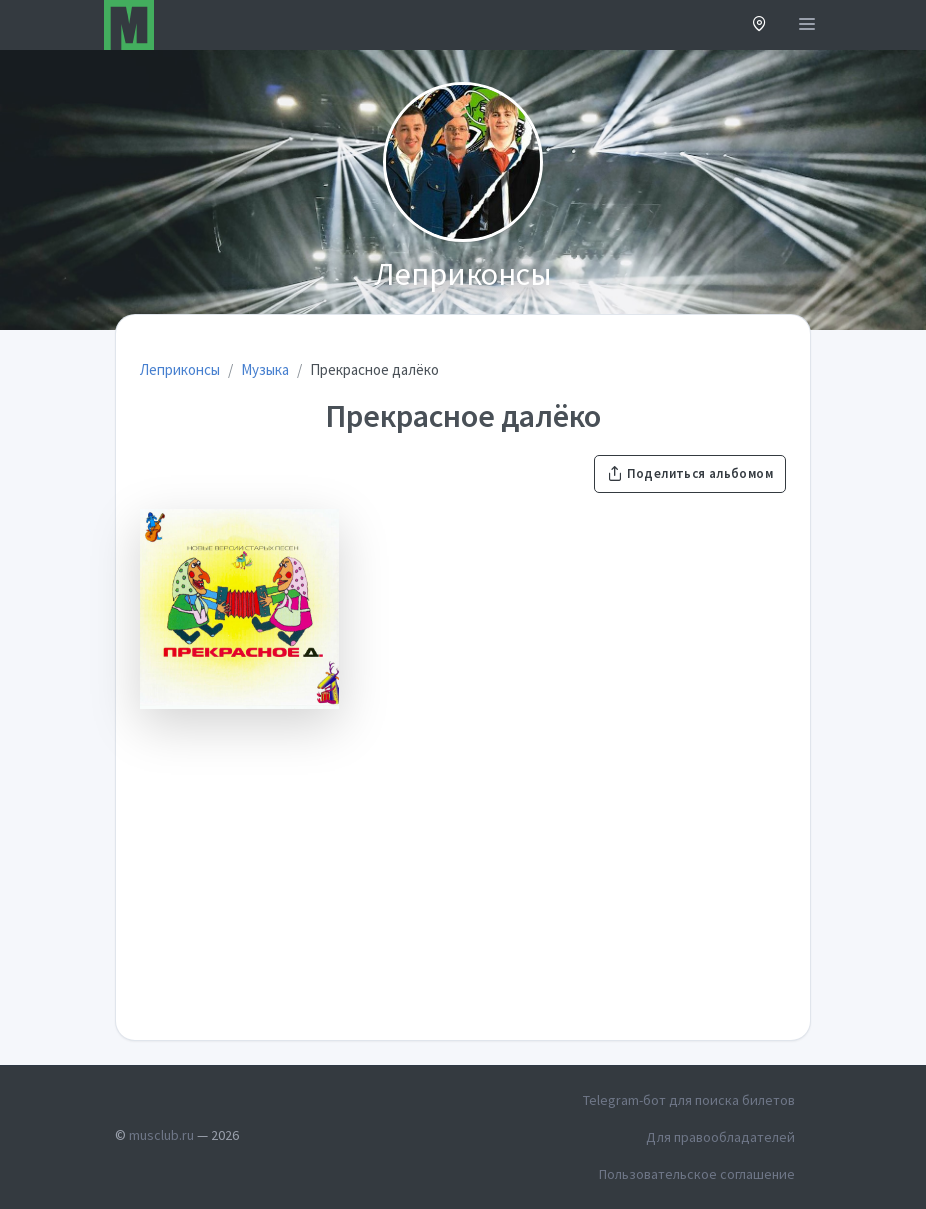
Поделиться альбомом (690, 473)
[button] (759, 25)
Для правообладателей (720, 1137)
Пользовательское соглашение (697, 1174)
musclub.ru (161, 1135)
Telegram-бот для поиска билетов (689, 1100)
